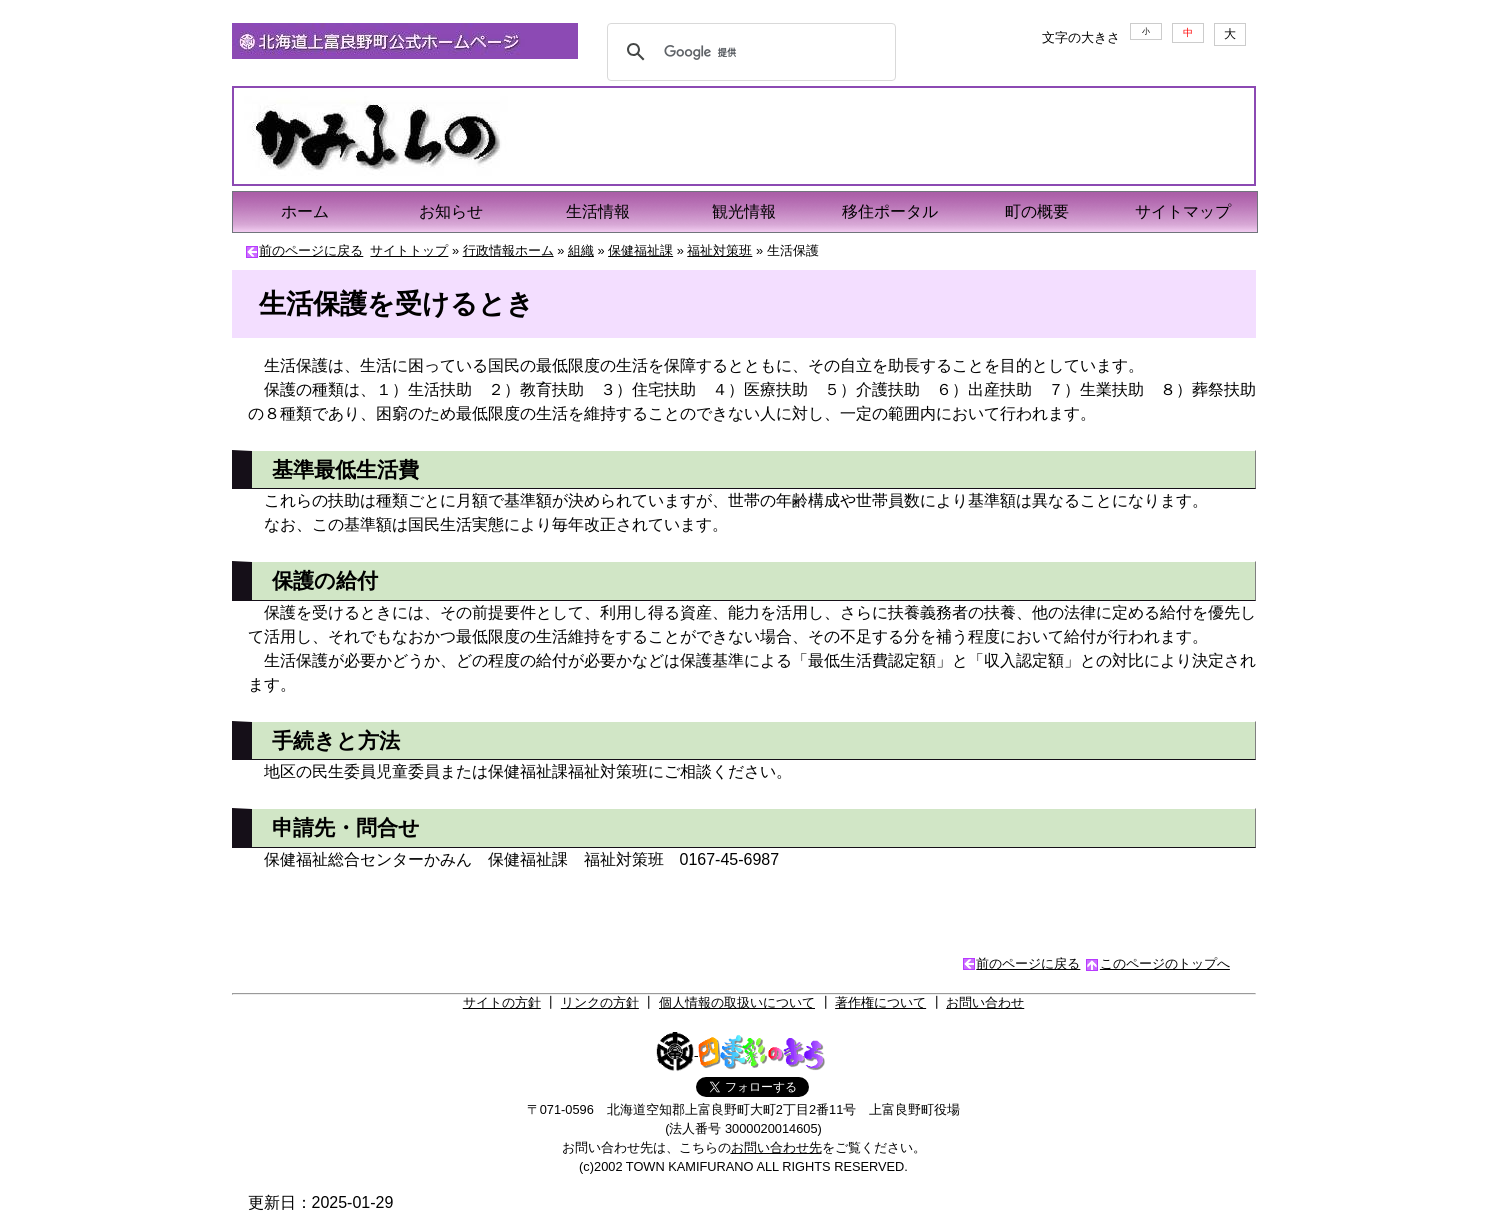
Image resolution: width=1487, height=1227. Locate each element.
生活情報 (598, 211)
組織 (581, 250)
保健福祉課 (640, 250)
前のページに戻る (311, 250)
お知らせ (451, 211)
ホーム (305, 211)
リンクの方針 (600, 1002)
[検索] (749, 52)
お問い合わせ (985, 1002)
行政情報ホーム (508, 250)
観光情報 (744, 211)
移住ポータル (890, 211)
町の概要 (1037, 211)
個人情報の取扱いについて (737, 1002)
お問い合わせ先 (776, 1147)
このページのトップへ (1165, 963)
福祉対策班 (719, 250)
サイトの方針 (502, 1002)
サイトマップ (1183, 211)
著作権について (880, 1002)
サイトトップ (409, 250)
